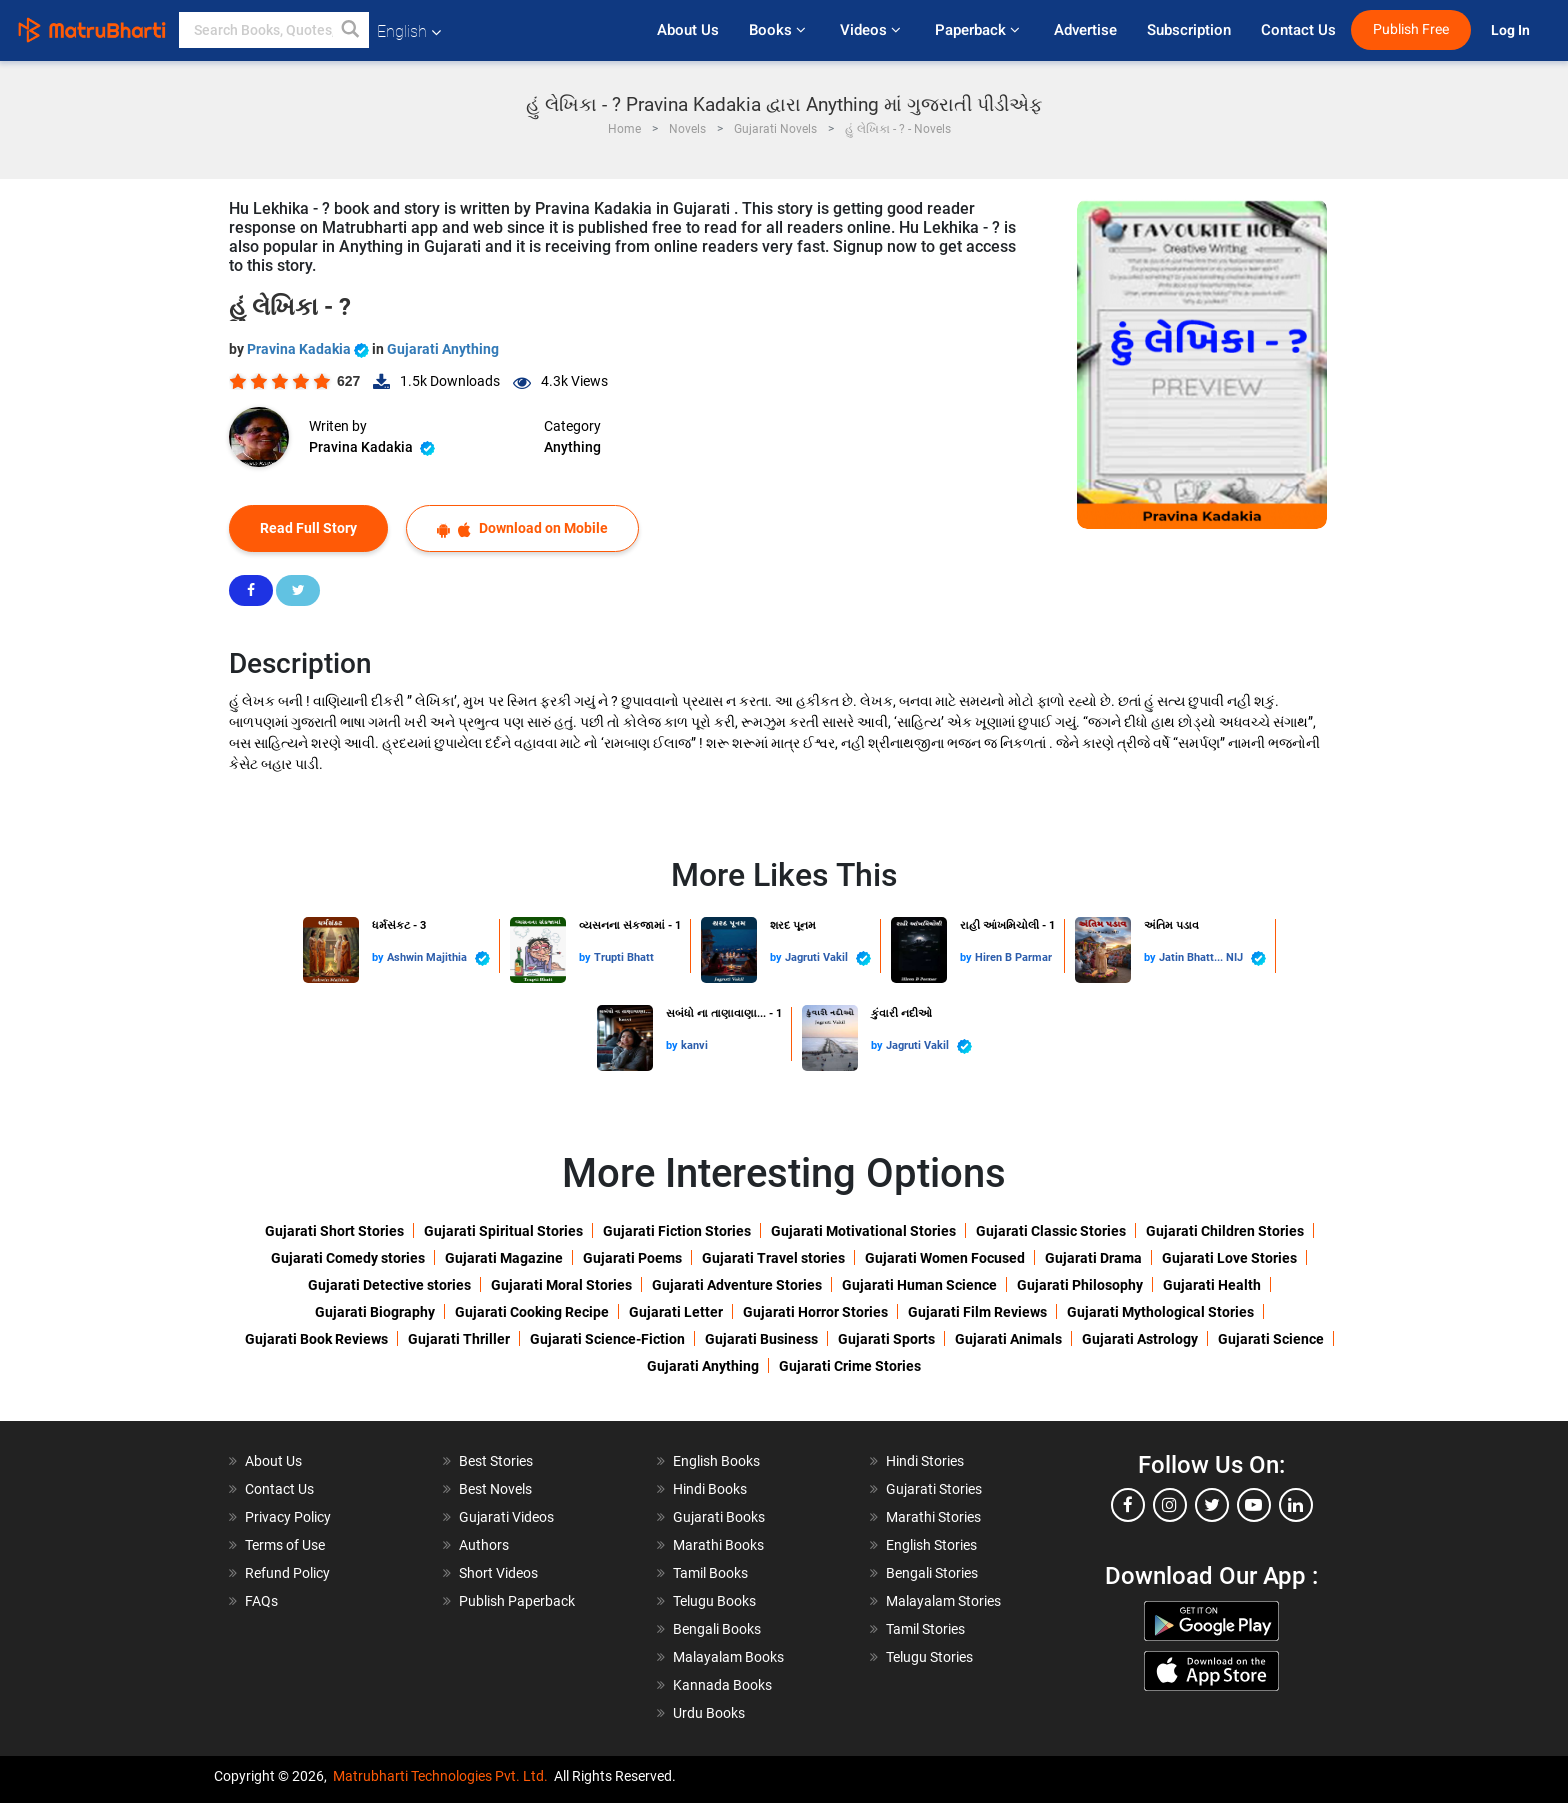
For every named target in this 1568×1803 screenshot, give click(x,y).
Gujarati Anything (443, 349)
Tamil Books (710, 1573)
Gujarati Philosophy (1080, 1285)
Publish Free (1411, 29)
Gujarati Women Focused (945, 1258)
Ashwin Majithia (438, 958)
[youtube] (1254, 1505)
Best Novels (495, 1489)
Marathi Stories (933, 1517)
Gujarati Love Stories (1229, 1258)
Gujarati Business (761, 1339)
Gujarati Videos (506, 1517)
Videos (872, 30)
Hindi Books (710, 1489)
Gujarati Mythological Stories (1160, 1312)
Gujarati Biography (375, 1312)
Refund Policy (287, 1573)
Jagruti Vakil (828, 958)
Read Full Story (308, 528)
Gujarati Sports (886, 1339)
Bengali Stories (932, 1573)
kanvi (694, 1045)
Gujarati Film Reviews (977, 1312)
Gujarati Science (1271, 1339)
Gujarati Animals (1008, 1339)
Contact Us (1298, 30)
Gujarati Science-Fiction (607, 1339)
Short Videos (498, 1573)
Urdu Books (709, 1713)
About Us (688, 30)
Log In (1512, 30)
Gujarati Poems (632, 1258)
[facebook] (1128, 1505)
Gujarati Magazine (504, 1258)
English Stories (931, 1545)
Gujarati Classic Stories (1051, 1231)
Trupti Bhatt (624, 957)
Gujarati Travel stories (773, 1258)
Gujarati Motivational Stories (863, 1231)
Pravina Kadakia (309, 349)
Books (779, 30)
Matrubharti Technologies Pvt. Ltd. (440, 1776)
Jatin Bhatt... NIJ (1212, 958)
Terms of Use (285, 1545)
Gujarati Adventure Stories (737, 1285)
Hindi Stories (925, 1461)
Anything (572, 447)
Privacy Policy (288, 1517)
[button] (351, 30)
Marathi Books (718, 1545)
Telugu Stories (929, 1657)
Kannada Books (722, 1685)
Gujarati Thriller (459, 1339)
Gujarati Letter (676, 1312)
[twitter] (1212, 1505)
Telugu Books (714, 1601)
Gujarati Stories (934, 1489)
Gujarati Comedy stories (348, 1258)
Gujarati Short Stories (334, 1231)
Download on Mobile (522, 528)
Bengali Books (717, 1629)
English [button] (409, 31)
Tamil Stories (925, 1629)
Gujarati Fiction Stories (677, 1231)
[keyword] (274, 30)
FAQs (261, 1601)
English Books (716, 1461)
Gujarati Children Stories (1225, 1231)
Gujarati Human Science (919, 1285)
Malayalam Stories (943, 1601)
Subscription (1189, 30)
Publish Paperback (517, 1601)
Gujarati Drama (1093, 1258)
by (379, 957)
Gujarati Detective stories (389, 1285)
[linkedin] (1296, 1505)
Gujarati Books (719, 1517)
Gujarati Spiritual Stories (503, 1231)
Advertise (1085, 30)
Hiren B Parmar (1013, 957)
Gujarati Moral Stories (561, 1285)
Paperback (979, 30)
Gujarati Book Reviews (316, 1339)
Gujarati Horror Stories (815, 1312)
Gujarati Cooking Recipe (532, 1312)
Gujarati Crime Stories (850, 1366)
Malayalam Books (728, 1657)
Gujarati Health (1212, 1285)
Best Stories (496, 1461)
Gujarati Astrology (1140, 1339)
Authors (484, 1545)
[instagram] (1170, 1505)
